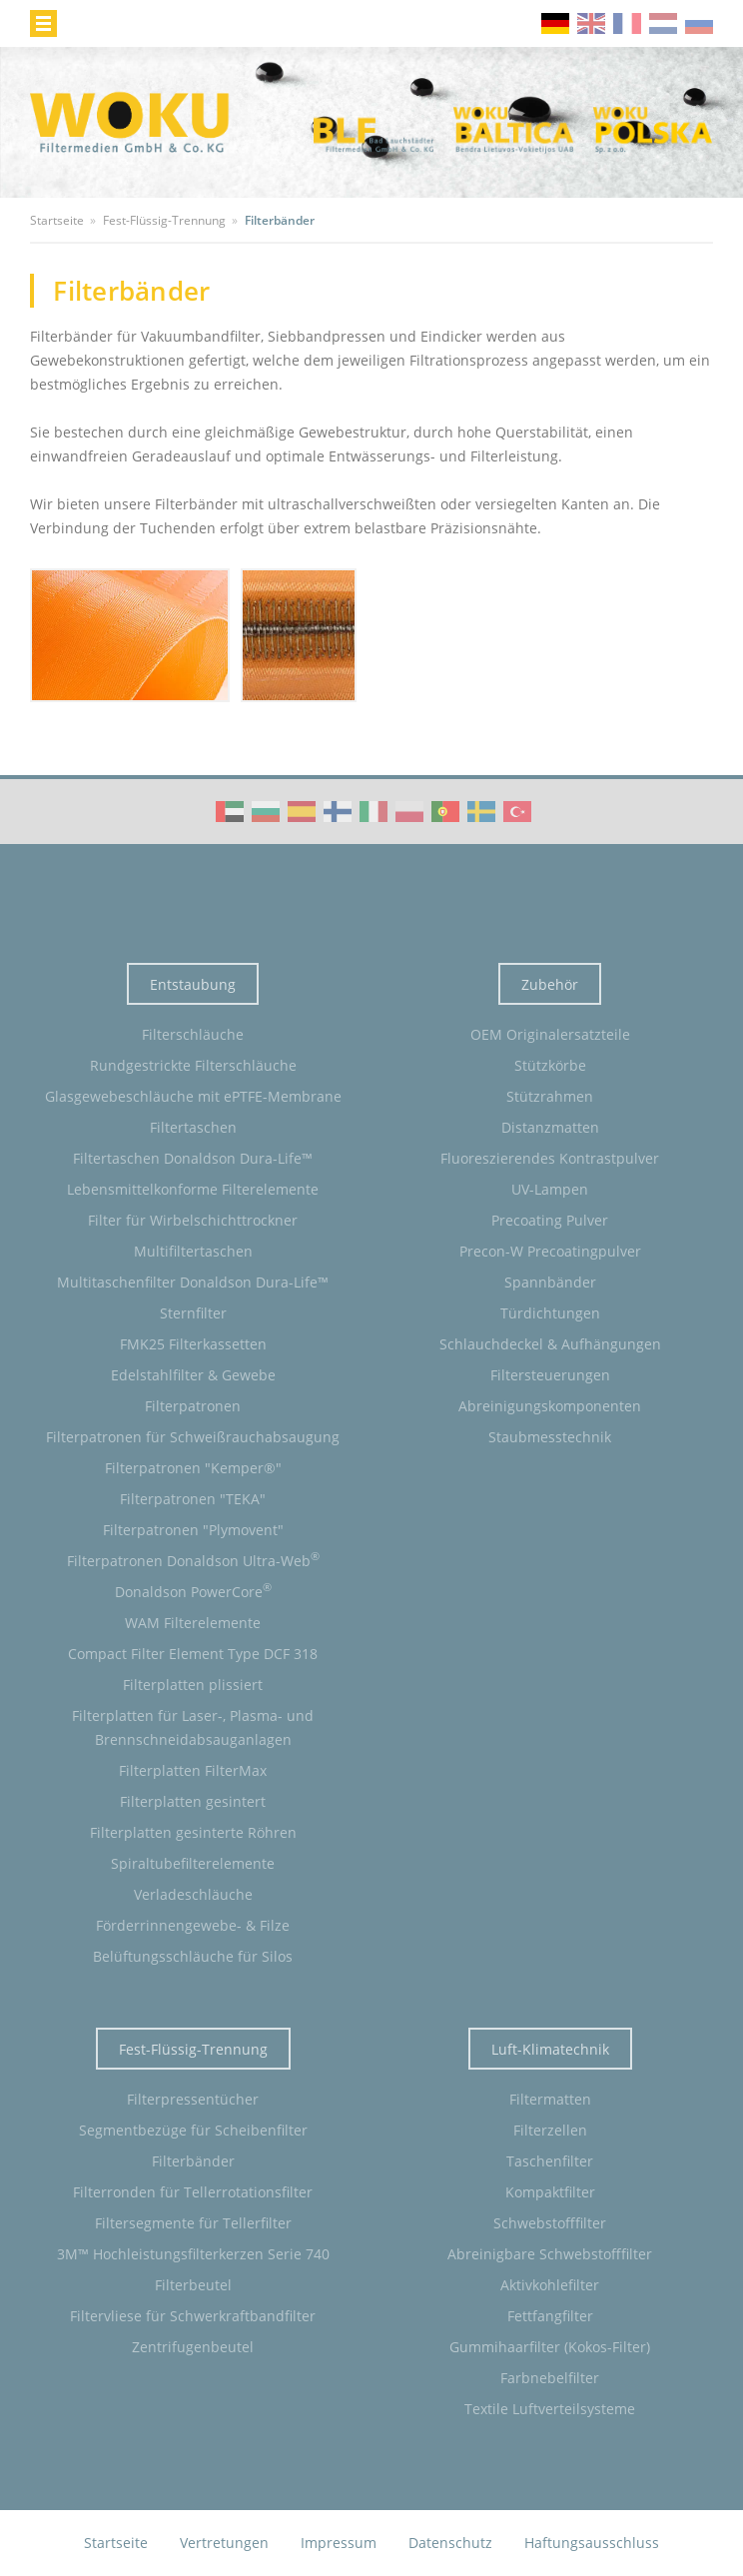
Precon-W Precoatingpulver (550, 1251)
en (591, 23)
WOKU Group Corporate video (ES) (302, 811)
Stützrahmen (549, 1096)
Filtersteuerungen (550, 1374)
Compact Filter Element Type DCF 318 (193, 1653)
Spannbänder (550, 1282)
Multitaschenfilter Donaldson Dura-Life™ (193, 1282)
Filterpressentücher (193, 2099)
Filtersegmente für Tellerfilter (193, 2222)
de (555, 23)
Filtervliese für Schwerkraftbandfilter (193, 2315)
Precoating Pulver (549, 1220)
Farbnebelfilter (549, 2377)
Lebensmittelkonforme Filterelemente (193, 1189)
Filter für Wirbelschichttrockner (193, 1220)
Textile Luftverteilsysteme (549, 2408)
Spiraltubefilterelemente (193, 1863)
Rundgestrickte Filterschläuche (193, 1065)
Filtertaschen (193, 1127)
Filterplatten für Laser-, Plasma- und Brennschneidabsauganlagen (193, 1727)
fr (627, 23)
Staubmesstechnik (549, 1436)
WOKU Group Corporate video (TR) (517, 811)
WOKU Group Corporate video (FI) (338, 811)
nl (663, 23)
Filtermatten (550, 2099)
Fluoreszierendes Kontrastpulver (549, 1158)
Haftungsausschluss (591, 2542)
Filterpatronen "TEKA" (193, 1498)
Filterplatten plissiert (193, 1684)
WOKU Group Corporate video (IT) (373, 811)
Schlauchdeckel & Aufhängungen (550, 1343)
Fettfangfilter (550, 2315)
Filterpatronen (193, 1405)
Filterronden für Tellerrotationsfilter (193, 2191)
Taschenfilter (549, 2160)
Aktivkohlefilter (549, 2284)
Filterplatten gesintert (193, 1801)
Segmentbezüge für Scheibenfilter (193, 2130)
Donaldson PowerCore (193, 1590)
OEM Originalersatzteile (550, 1034)
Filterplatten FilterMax (193, 1770)
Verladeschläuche (193, 1894)
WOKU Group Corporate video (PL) (409, 811)
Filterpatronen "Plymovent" (193, 1529)
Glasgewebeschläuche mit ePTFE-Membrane (193, 1096)
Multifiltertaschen (193, 1251)
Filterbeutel (193, 2284)
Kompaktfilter (550, 2191)
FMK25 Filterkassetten (193, 1343)
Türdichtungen (550, 1312)
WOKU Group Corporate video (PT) (445, 811)
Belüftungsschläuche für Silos (193, 1956)
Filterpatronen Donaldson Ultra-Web (193, 1559)
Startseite (116, 2542)
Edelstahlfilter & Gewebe (193, 1374)
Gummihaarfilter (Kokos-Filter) (549, 2346)
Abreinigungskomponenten (549, 1405)
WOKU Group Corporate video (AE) (230, 811)
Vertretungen (224, 2542)
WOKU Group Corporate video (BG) (266, 811)
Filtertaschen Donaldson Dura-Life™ (193, 1158)
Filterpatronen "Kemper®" (193, 1467)
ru (699, 23)
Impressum (338, 2542)
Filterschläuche (193, 1034)
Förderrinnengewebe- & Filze (193, 1925)
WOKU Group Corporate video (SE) (481, 811)
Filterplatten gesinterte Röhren (193, 1832)
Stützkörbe (550, 1065)
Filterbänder (193, 2160)
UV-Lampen (549, 1189)
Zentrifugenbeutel (193, 2346)
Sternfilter (193, 1312)
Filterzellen (550, 2130)
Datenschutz (450, 2542)
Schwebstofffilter (549, 2222)
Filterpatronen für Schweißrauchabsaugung (193, 1436)
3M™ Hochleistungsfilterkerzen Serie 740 (193, 2253)
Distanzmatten (550, 1127)
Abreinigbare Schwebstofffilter (549, 2253)
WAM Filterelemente (193, 1622)
